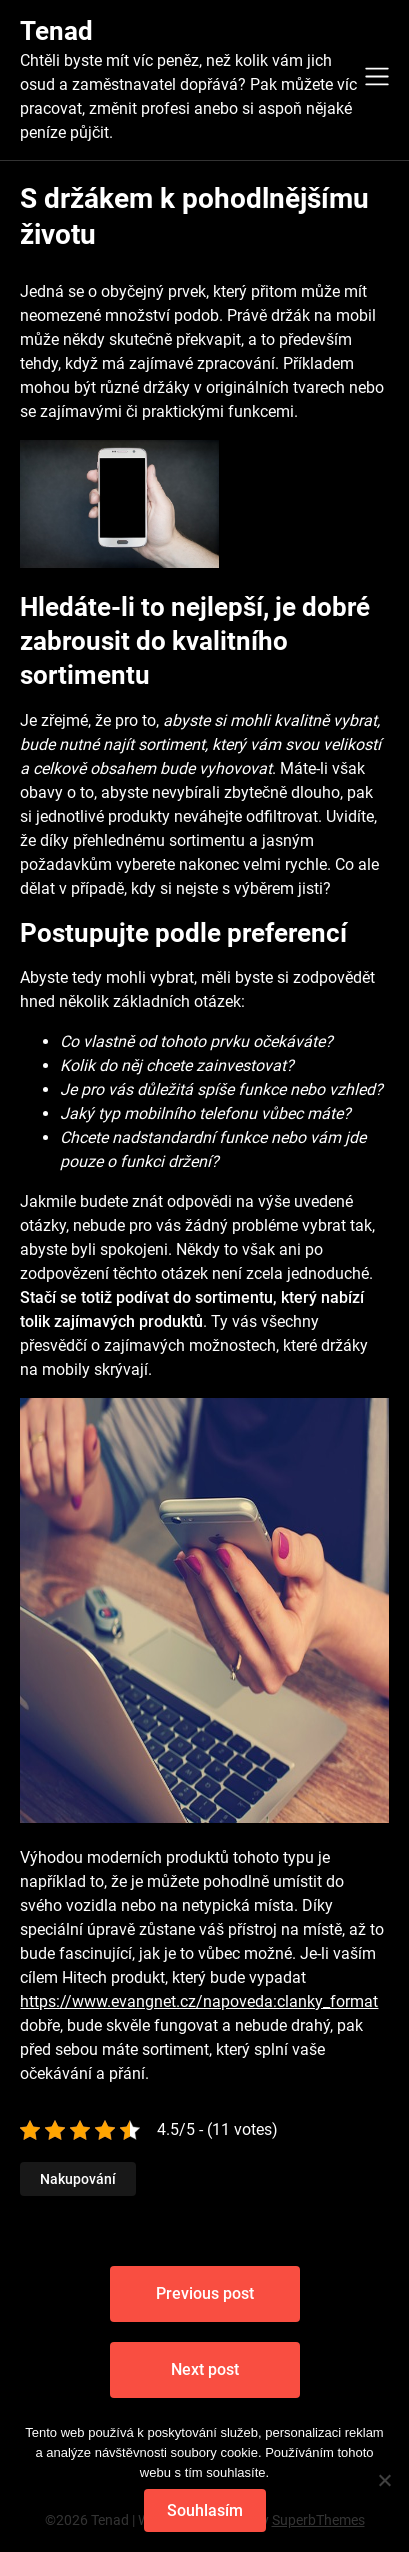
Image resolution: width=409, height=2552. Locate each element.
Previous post (205, 2293)
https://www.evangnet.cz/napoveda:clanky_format (199, 2001)
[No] (384, 2480)
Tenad (56, 31)
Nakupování (78, 2179)
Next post (205, 2369)
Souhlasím (205, 2510)
